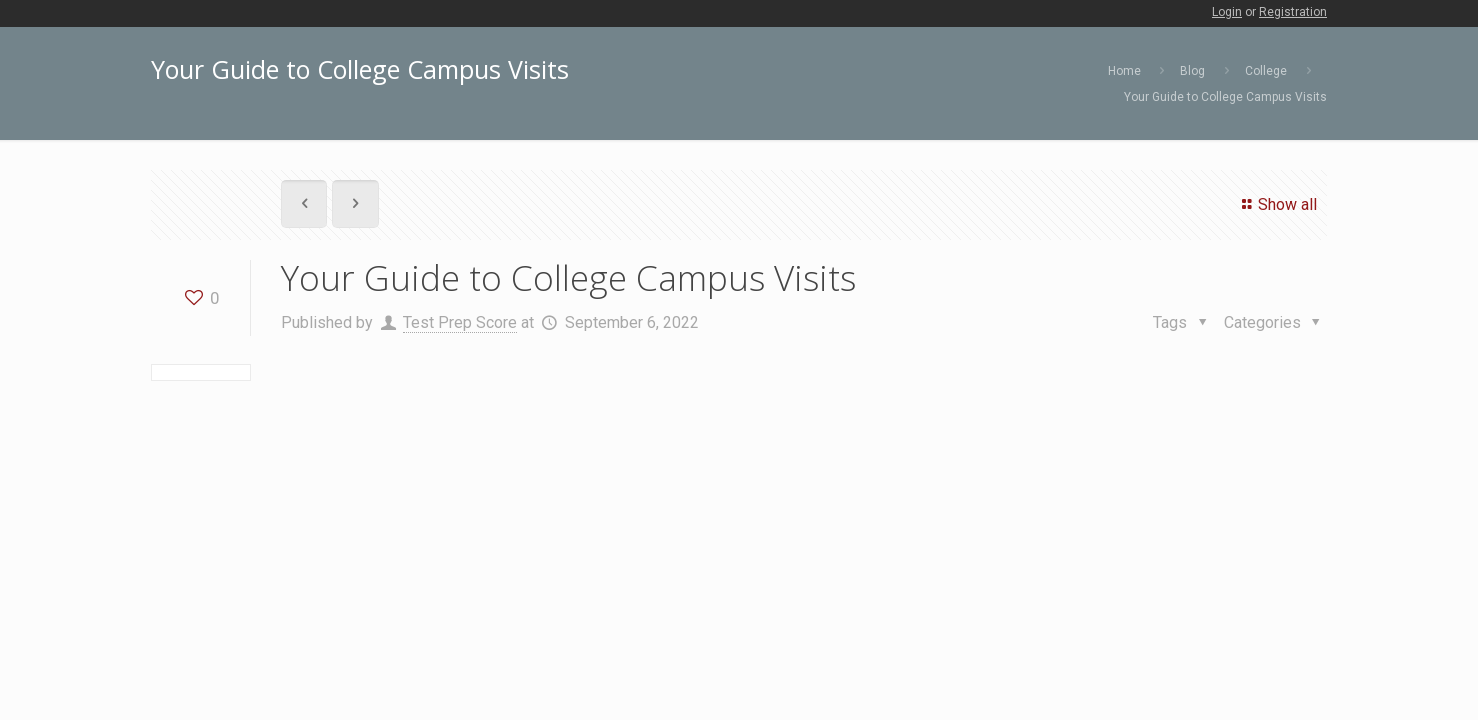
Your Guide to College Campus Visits (1225, 97)
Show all (1276, 204)
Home (1124, 71)
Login (1227, 12)
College (1266, 71)
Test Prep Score (460, 322)
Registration (1293, 12)
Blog (1192, 71)
